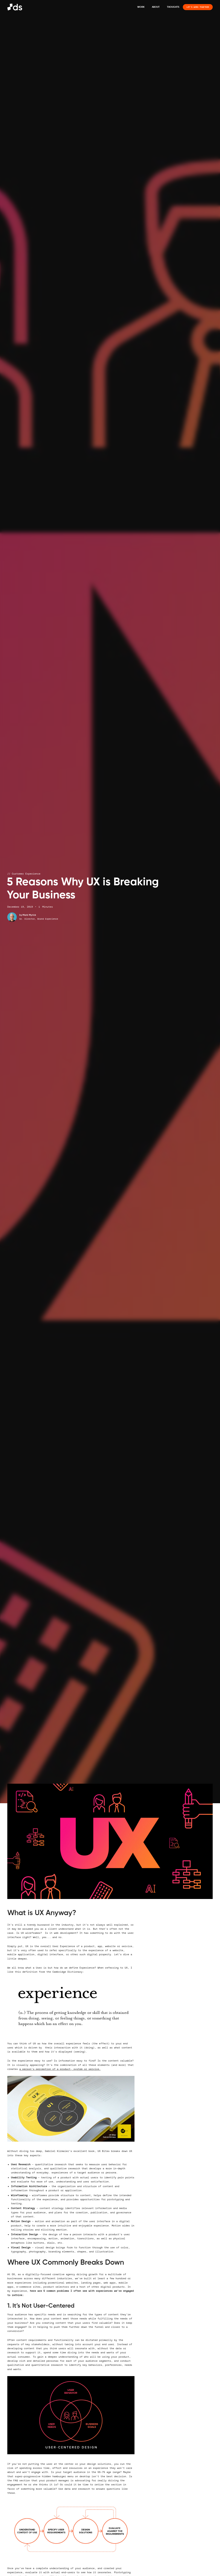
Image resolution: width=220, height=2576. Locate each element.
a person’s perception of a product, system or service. (60, 2069)
